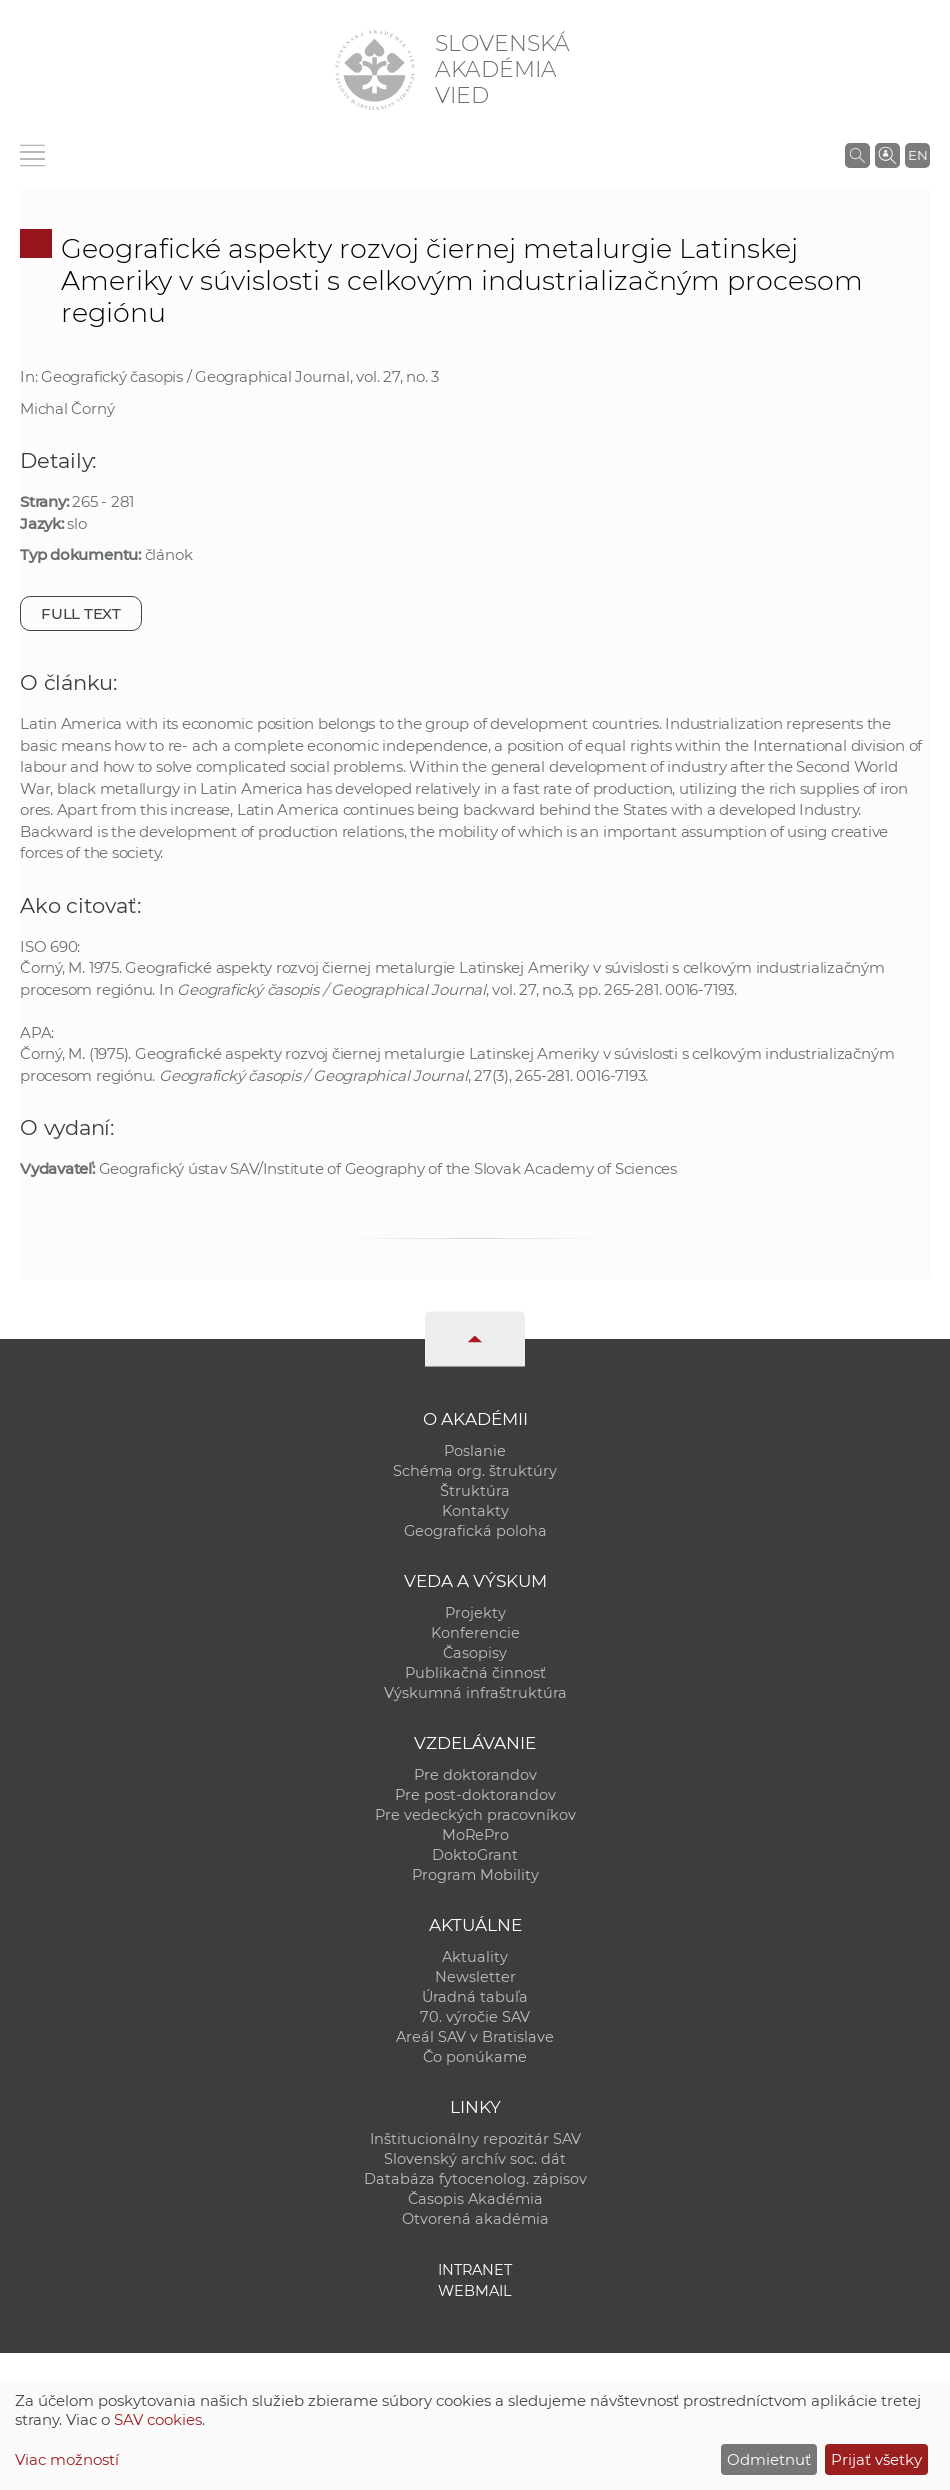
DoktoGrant (475, 1855)
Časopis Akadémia (475, 2199)
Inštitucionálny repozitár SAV (475, 2139)
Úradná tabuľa (475, 1997)
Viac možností (67, 2459)
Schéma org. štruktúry (475, 1471)
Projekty (475, 1613)
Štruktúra (475, 1491)
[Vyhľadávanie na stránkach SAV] (857, 155)
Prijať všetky (876, 2459)
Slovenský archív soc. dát (475, 2159)
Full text (81, 613)
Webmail (475, 2291)
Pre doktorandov (475, 1775)
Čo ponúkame (475, 2057)
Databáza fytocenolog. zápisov (475, 2179)
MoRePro (475, 1835)
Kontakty (475, 1511)
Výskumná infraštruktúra (475, 1693)
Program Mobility (475, 1875)
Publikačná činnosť (475, 1673)
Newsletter (475, 1977)
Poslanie (475, 1451)
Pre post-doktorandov (475, 1795)
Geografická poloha (475, 1531)
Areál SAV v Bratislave (475, 2037)
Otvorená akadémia (475, 2219)
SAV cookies (158, 2419)
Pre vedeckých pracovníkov (475, 1815)
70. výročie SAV (475, 2017)
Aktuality (475, 1957)
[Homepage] (375, 70)
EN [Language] (918, 155)
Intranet (475, 2270)
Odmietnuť (769, 2459)
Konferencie (475, 1633)
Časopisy (475, 1653)
